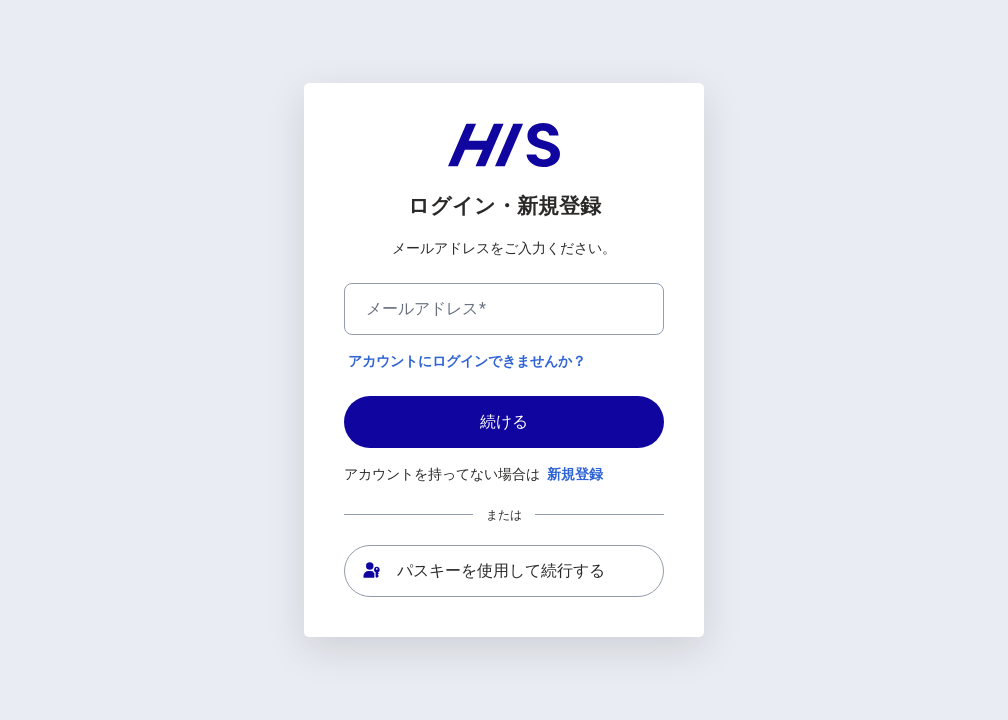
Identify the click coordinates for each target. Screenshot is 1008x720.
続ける (504, 421)
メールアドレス (426, 309)
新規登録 (575, 474)
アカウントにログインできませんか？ (467, 361)
